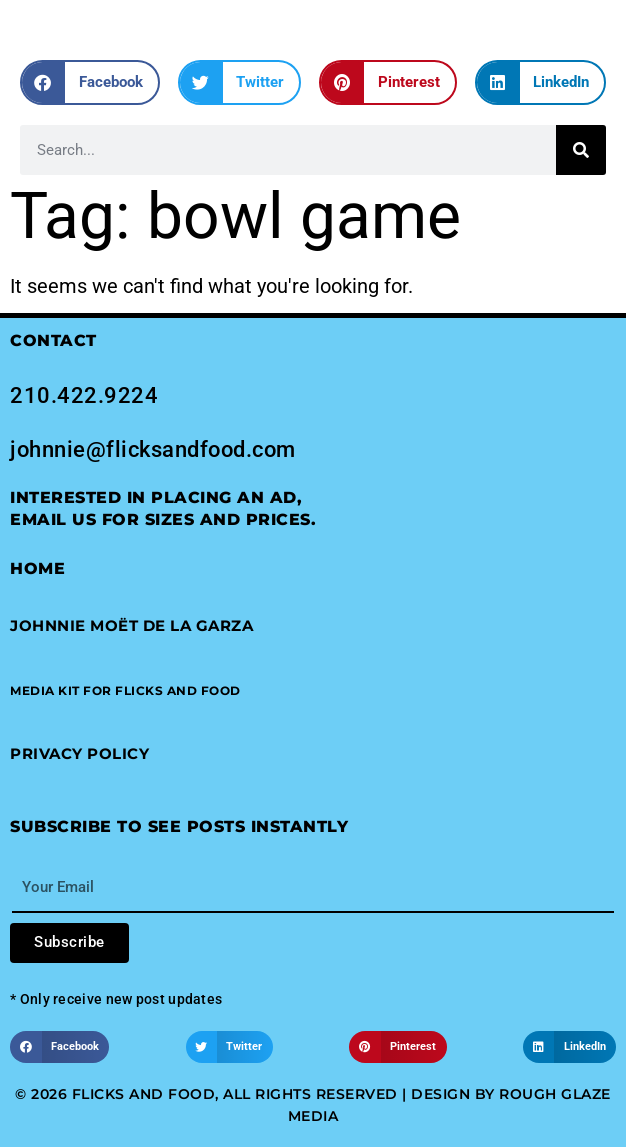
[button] (90, 82)
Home (37, 568)
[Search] (581, 150)
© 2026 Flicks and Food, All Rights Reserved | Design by (257, 1094)
